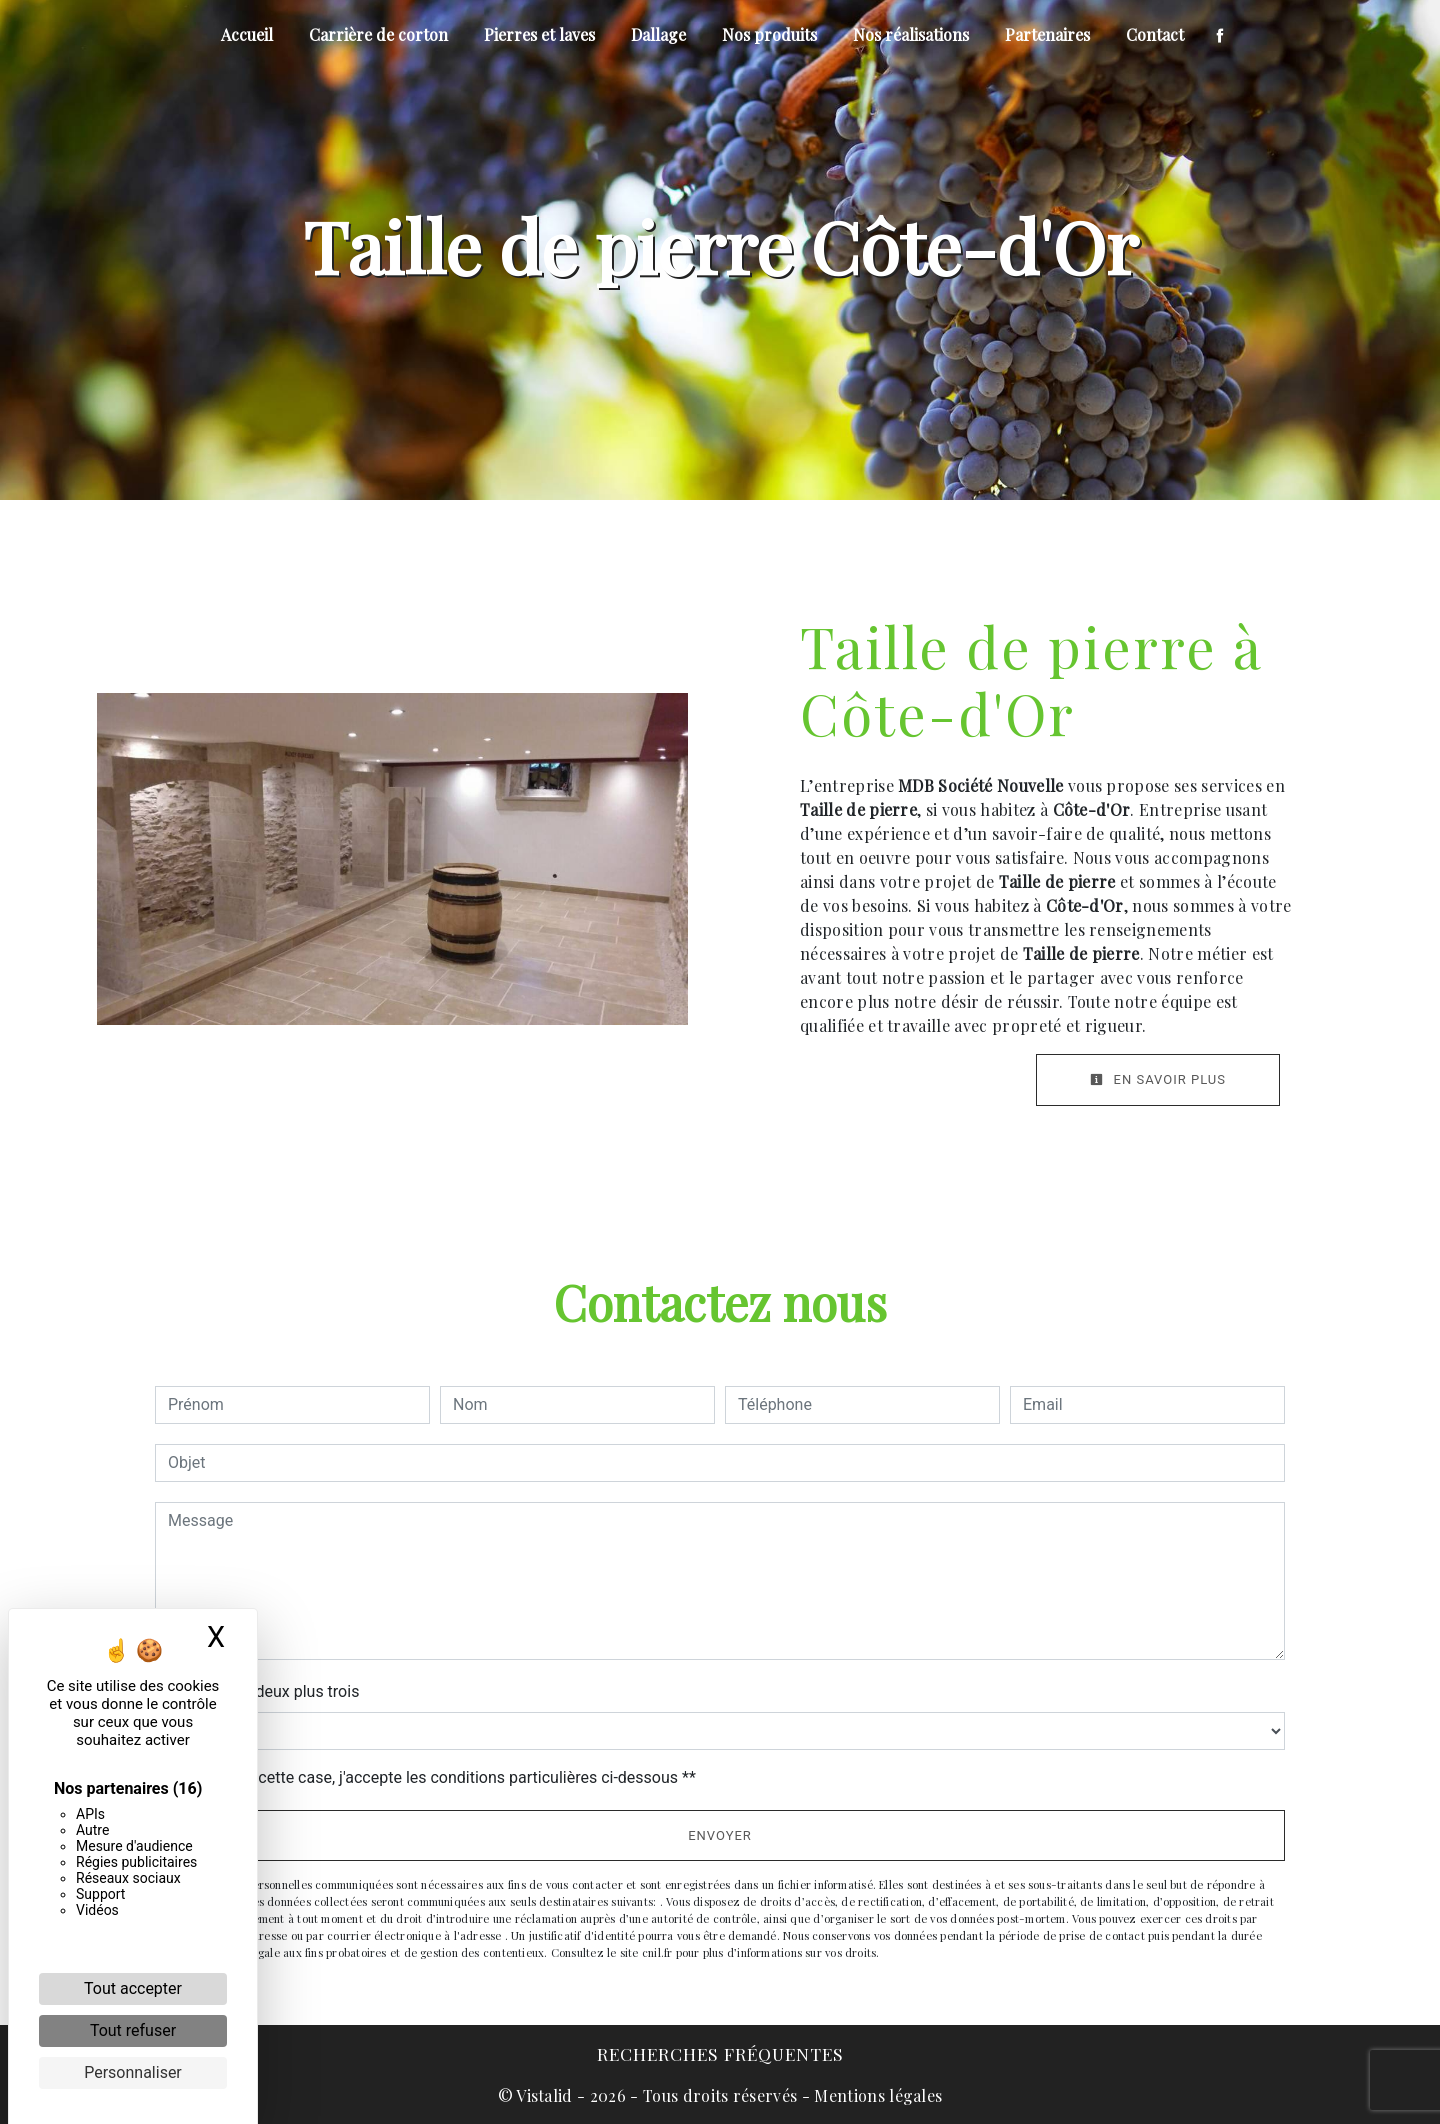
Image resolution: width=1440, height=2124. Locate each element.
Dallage (658, 34)
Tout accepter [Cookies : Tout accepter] (133, 1988)
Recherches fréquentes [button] (720, 2053)
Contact (1155, 34)
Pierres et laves (539, 34)
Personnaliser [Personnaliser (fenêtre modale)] (133, 2072)
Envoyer (720, 1835)
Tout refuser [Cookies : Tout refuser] (133, 2030)
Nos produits (769, 34)
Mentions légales (876, 2095)
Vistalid (544, 2095)
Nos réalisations (911, 34)
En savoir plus (1158, 1079)
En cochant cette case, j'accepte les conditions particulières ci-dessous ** (435, 1777)
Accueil (247, 34)
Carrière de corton (378, 34)
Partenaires (1047, 34)
